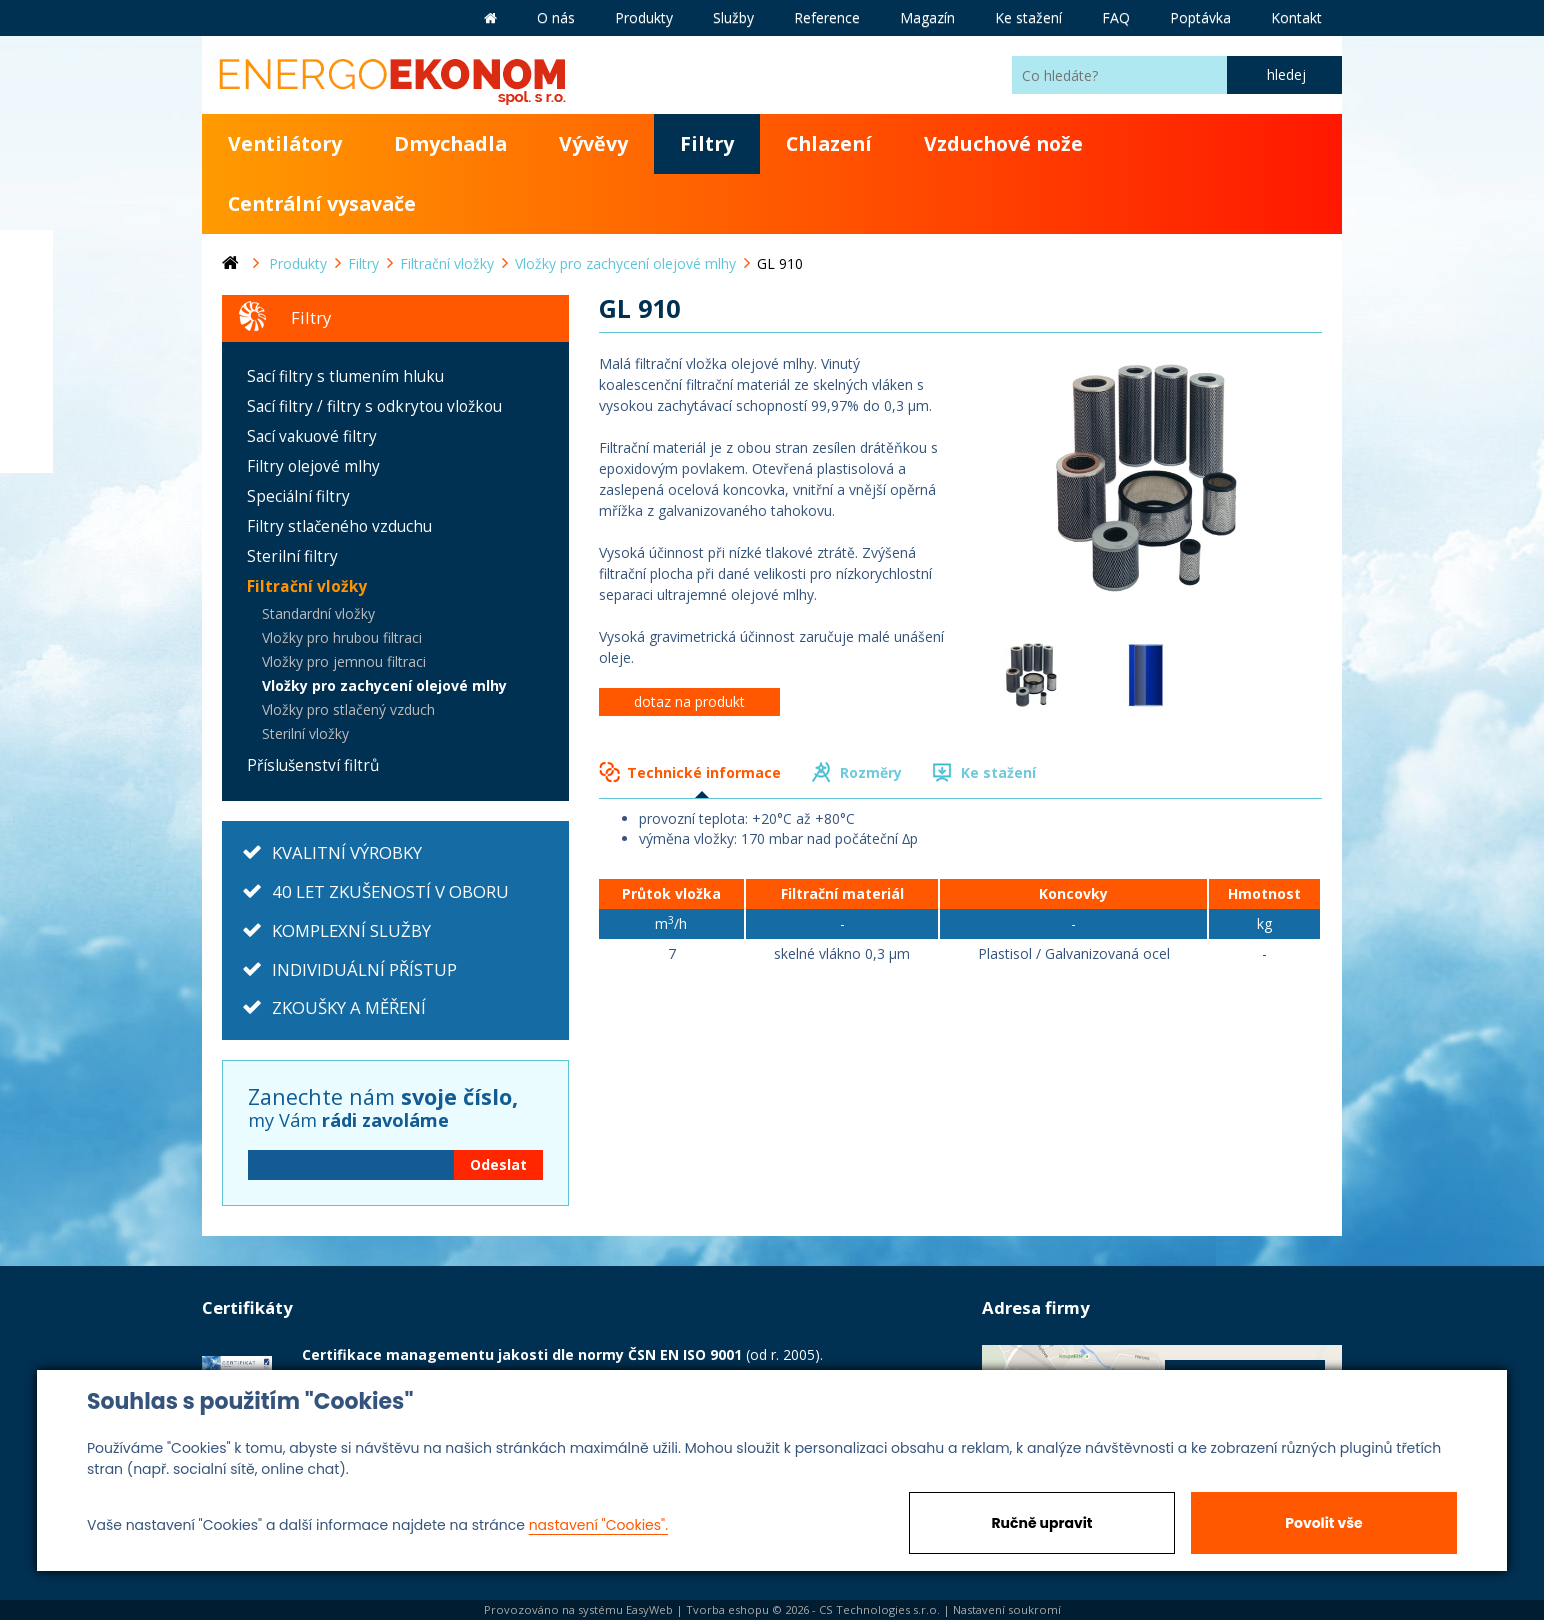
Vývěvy (593, 143)
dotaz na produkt (689, 701)
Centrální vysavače (322, 203)
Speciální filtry (298, 496)
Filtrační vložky (307, 586)
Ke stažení (998, 772)
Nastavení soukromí (1007, 1609)
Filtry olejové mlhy (313, 466)
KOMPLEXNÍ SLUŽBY (351, 930)
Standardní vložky (318, 613)
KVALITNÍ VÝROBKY (347, 852)
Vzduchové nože (1003, 143)
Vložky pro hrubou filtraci (342, 637)
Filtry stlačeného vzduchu (339, 526)
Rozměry (871, 772)
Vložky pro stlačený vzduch (348, 709)
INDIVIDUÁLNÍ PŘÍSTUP (364, 969)
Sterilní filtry (292, 556)
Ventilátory (285, 143)
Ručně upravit (1041, 1523)
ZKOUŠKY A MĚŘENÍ (349, 1007)
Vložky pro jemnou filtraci (344, 661)
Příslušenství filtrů (313, 765)
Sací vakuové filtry (312, 436)
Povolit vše (1323, 1523)
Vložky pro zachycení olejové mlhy (384, 685)
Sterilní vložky (305, 733)
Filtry (707, 143)
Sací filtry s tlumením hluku (345, 376)
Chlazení (829, 143)
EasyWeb (649, 1609)
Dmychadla (450, 143)
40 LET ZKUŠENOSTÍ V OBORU (390, 891)
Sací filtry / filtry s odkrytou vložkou (374, 406)
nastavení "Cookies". (598, 1525)
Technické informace (704, 772)
